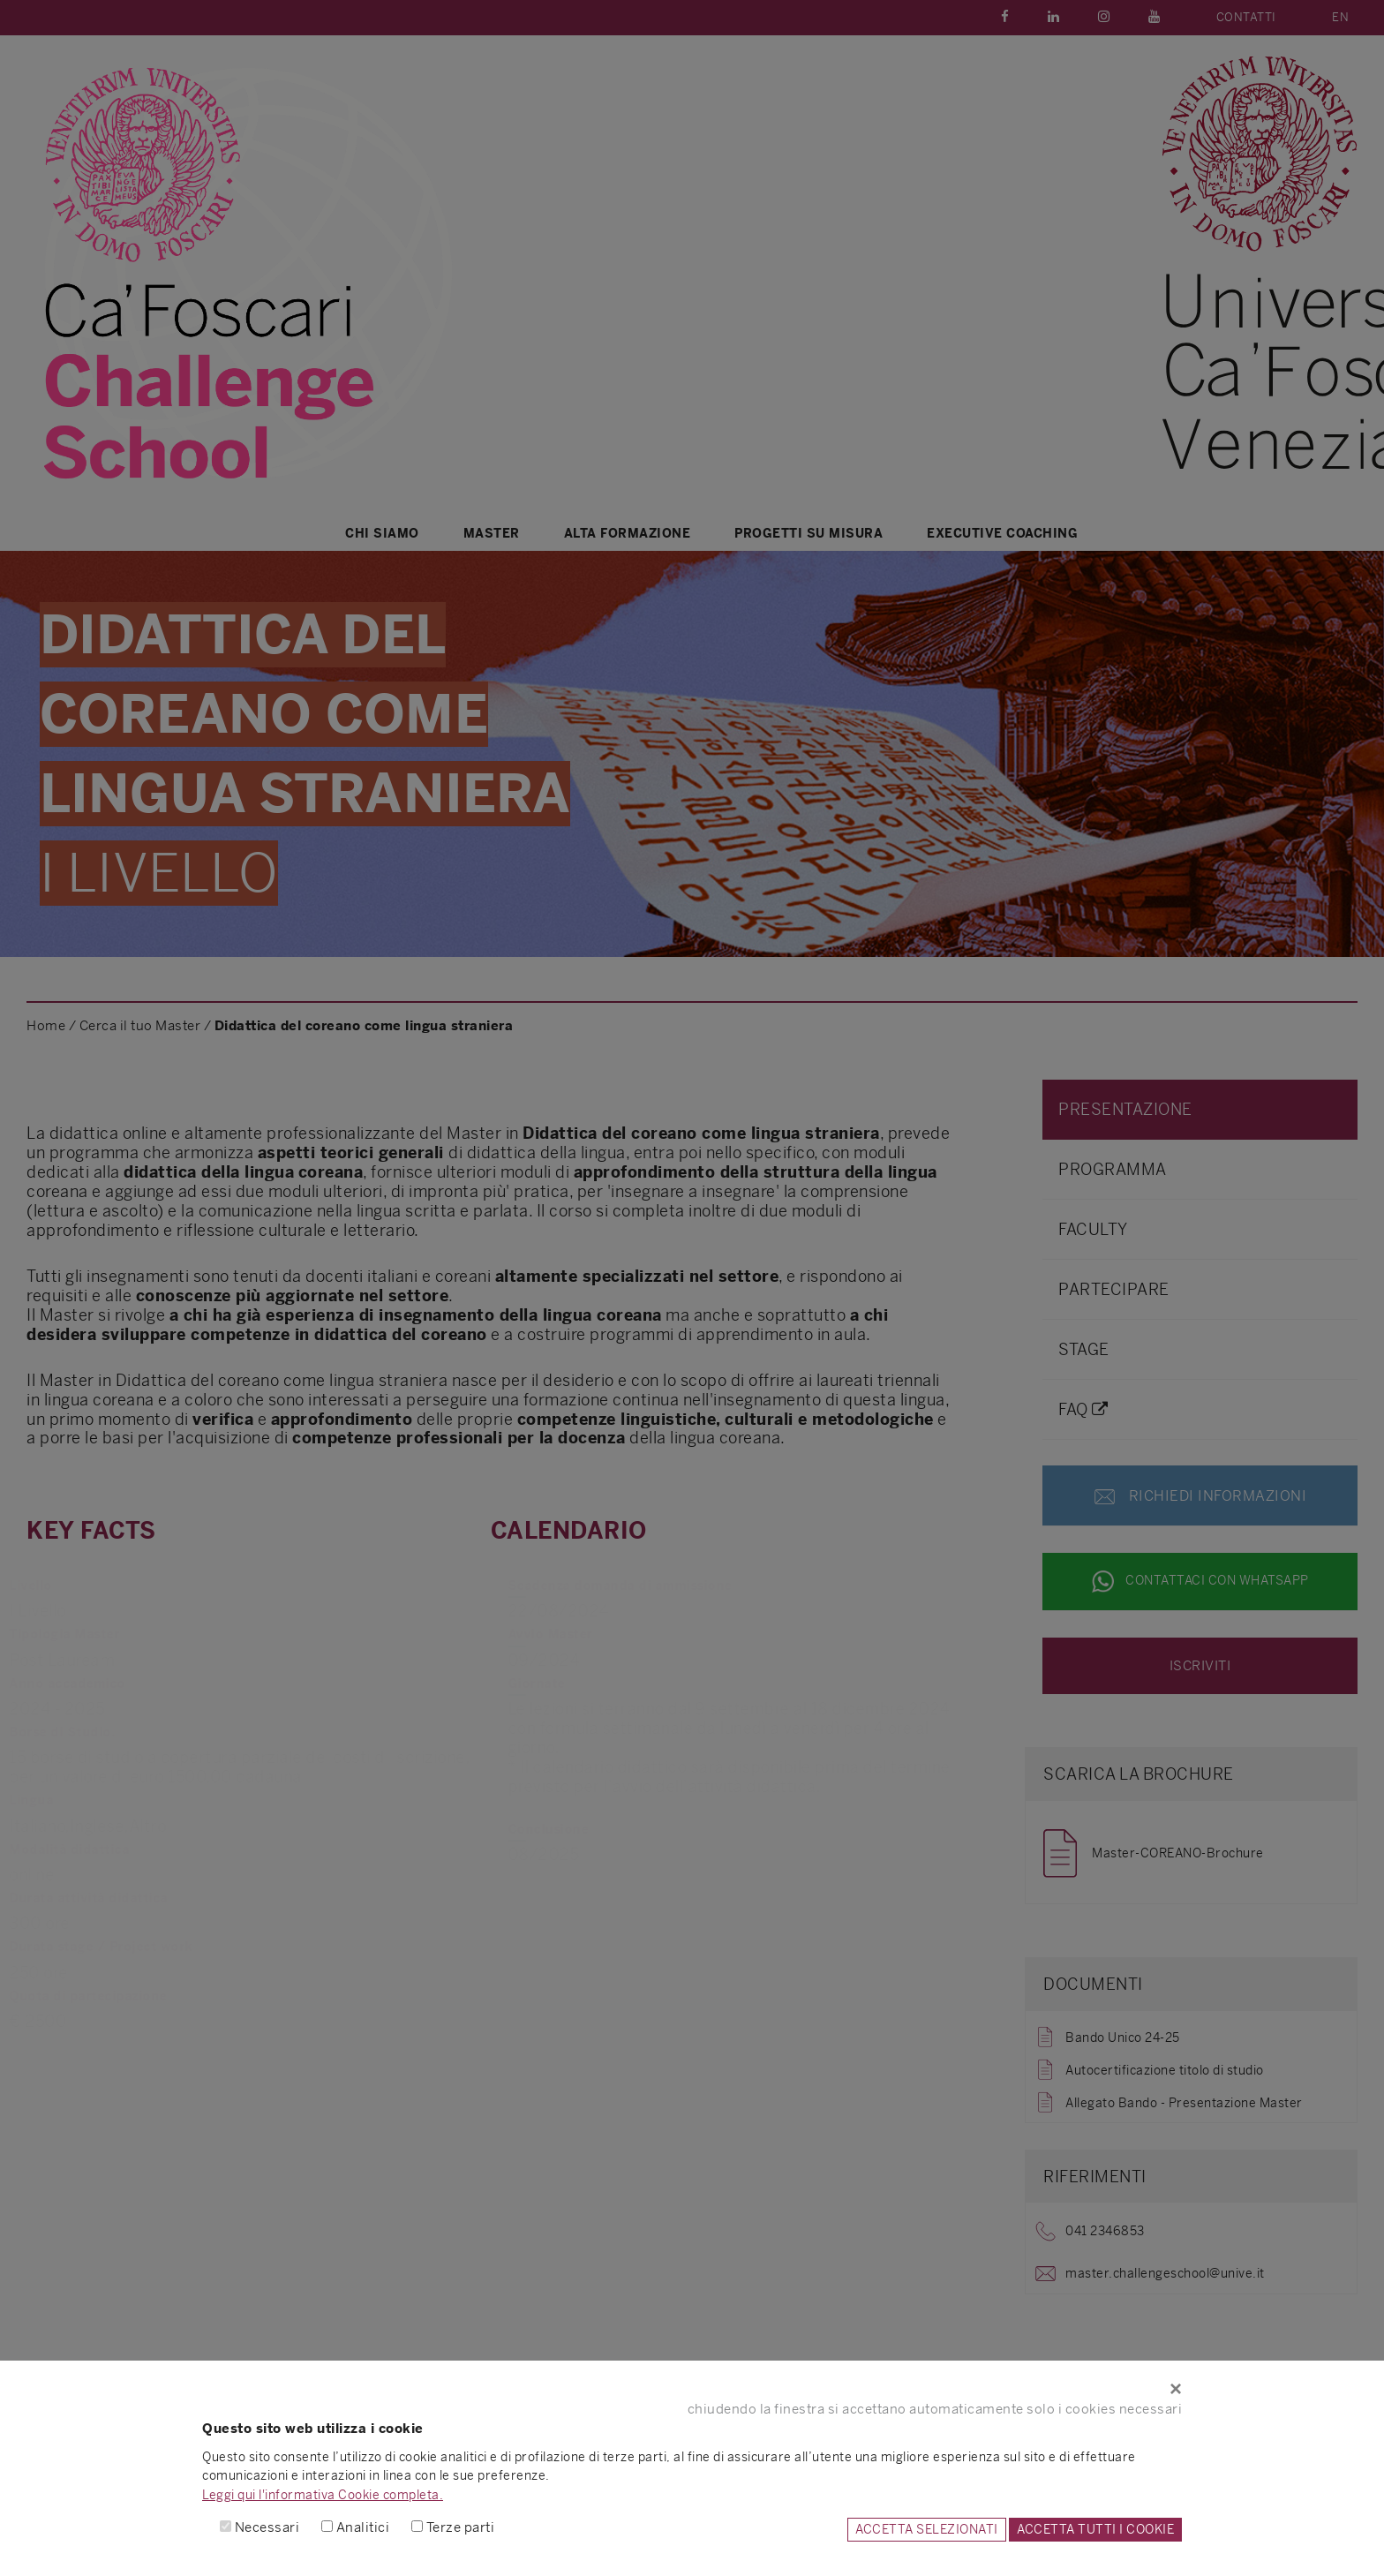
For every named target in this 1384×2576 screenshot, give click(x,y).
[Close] (692, 2388)
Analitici (363, 2527)
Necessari (267, 2527)
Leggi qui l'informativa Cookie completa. (322, 2495)
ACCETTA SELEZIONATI (926, 2529)
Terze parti (460, 2527)
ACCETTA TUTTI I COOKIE (1095, 2529)
